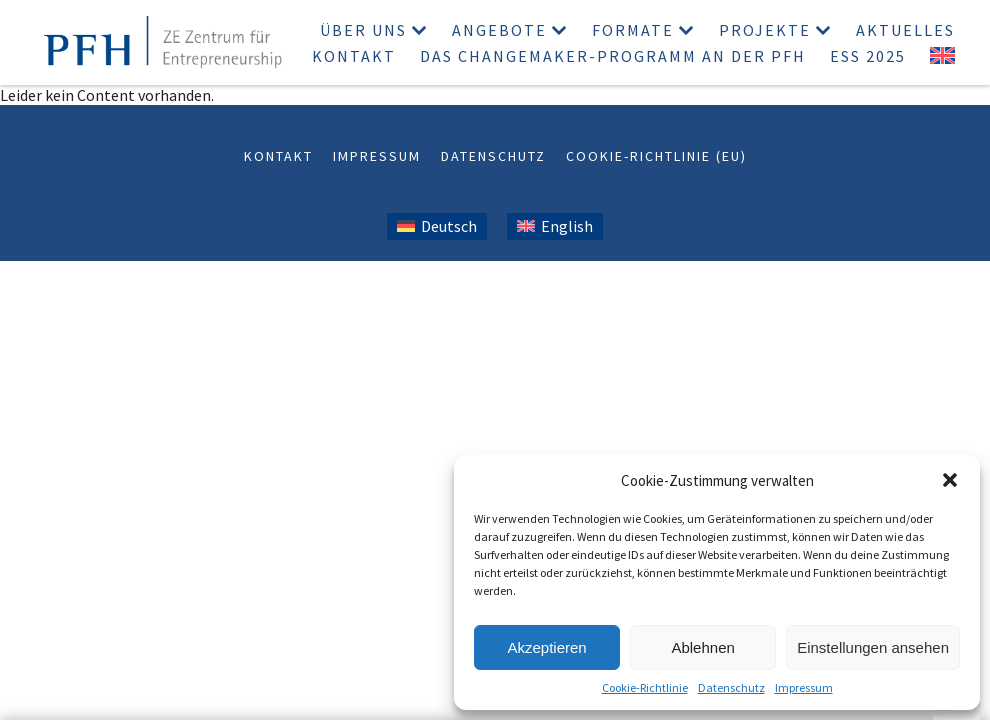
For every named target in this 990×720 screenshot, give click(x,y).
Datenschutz (731, 687)
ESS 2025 (868, 56)
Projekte (765, 30)
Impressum (804, 687)
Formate (633, 30)
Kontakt (354, 56)
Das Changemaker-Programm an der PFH (613, 56)
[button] (950, 480)
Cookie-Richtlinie (645, 687)
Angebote (499, 30)
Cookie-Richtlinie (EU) (656, 156)
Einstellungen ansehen (873, 647)
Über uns (363, 30)
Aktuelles (905, 30)
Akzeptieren (546, 647)
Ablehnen (702, 647)
